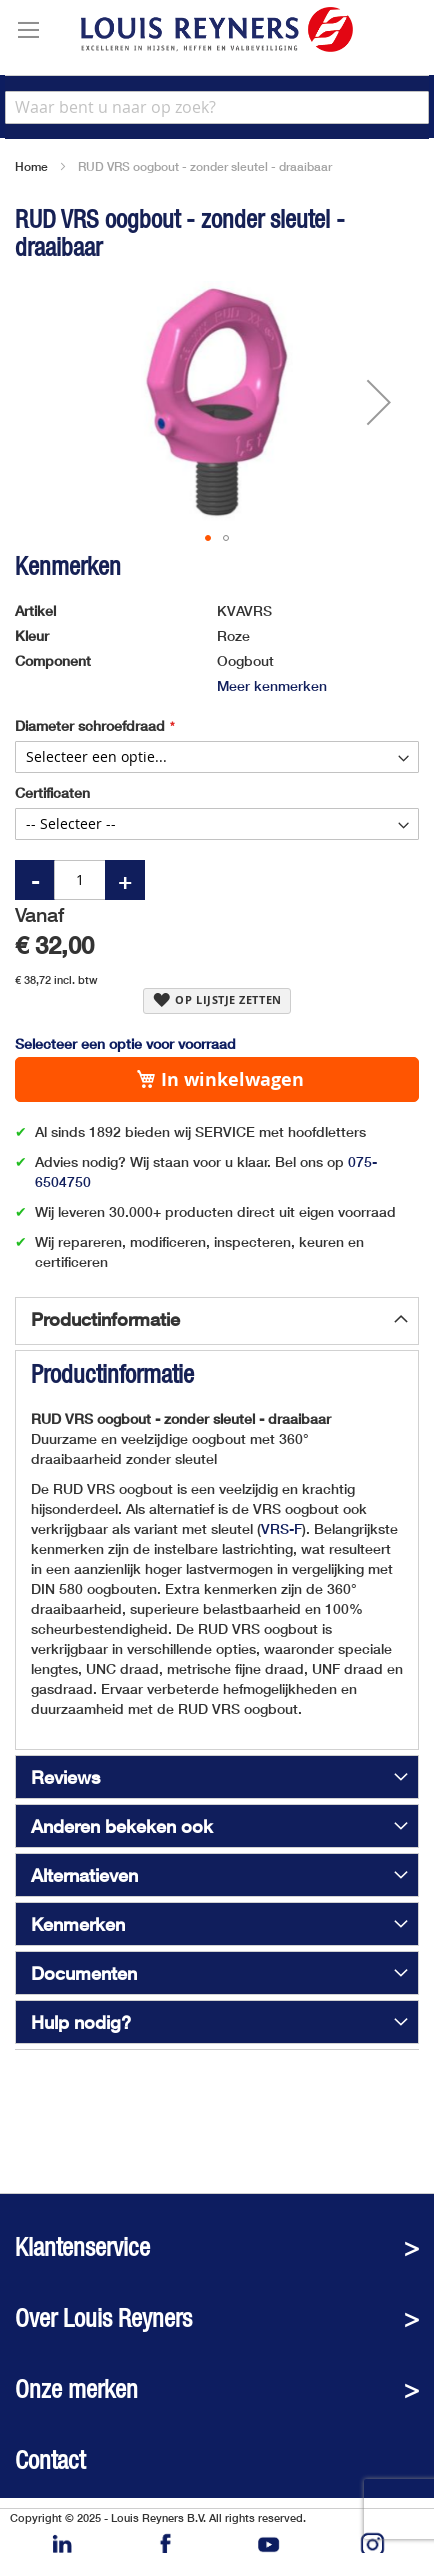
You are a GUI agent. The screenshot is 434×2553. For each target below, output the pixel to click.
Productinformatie (105, 1319)
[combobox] (217, 107)
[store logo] (217, 29)
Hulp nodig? (81, 2022)
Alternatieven (84, 1875)
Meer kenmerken (272, 685)
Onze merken (76, 2389)
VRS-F (281, 1528)
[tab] (217, 1321)
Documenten (84, 1973)
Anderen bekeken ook (122, 1826)
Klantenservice (82, 2247)
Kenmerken (78, 1924)
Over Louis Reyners (103, 2318)
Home (31, 166)
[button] (379, 402)
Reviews (65, 1777)
